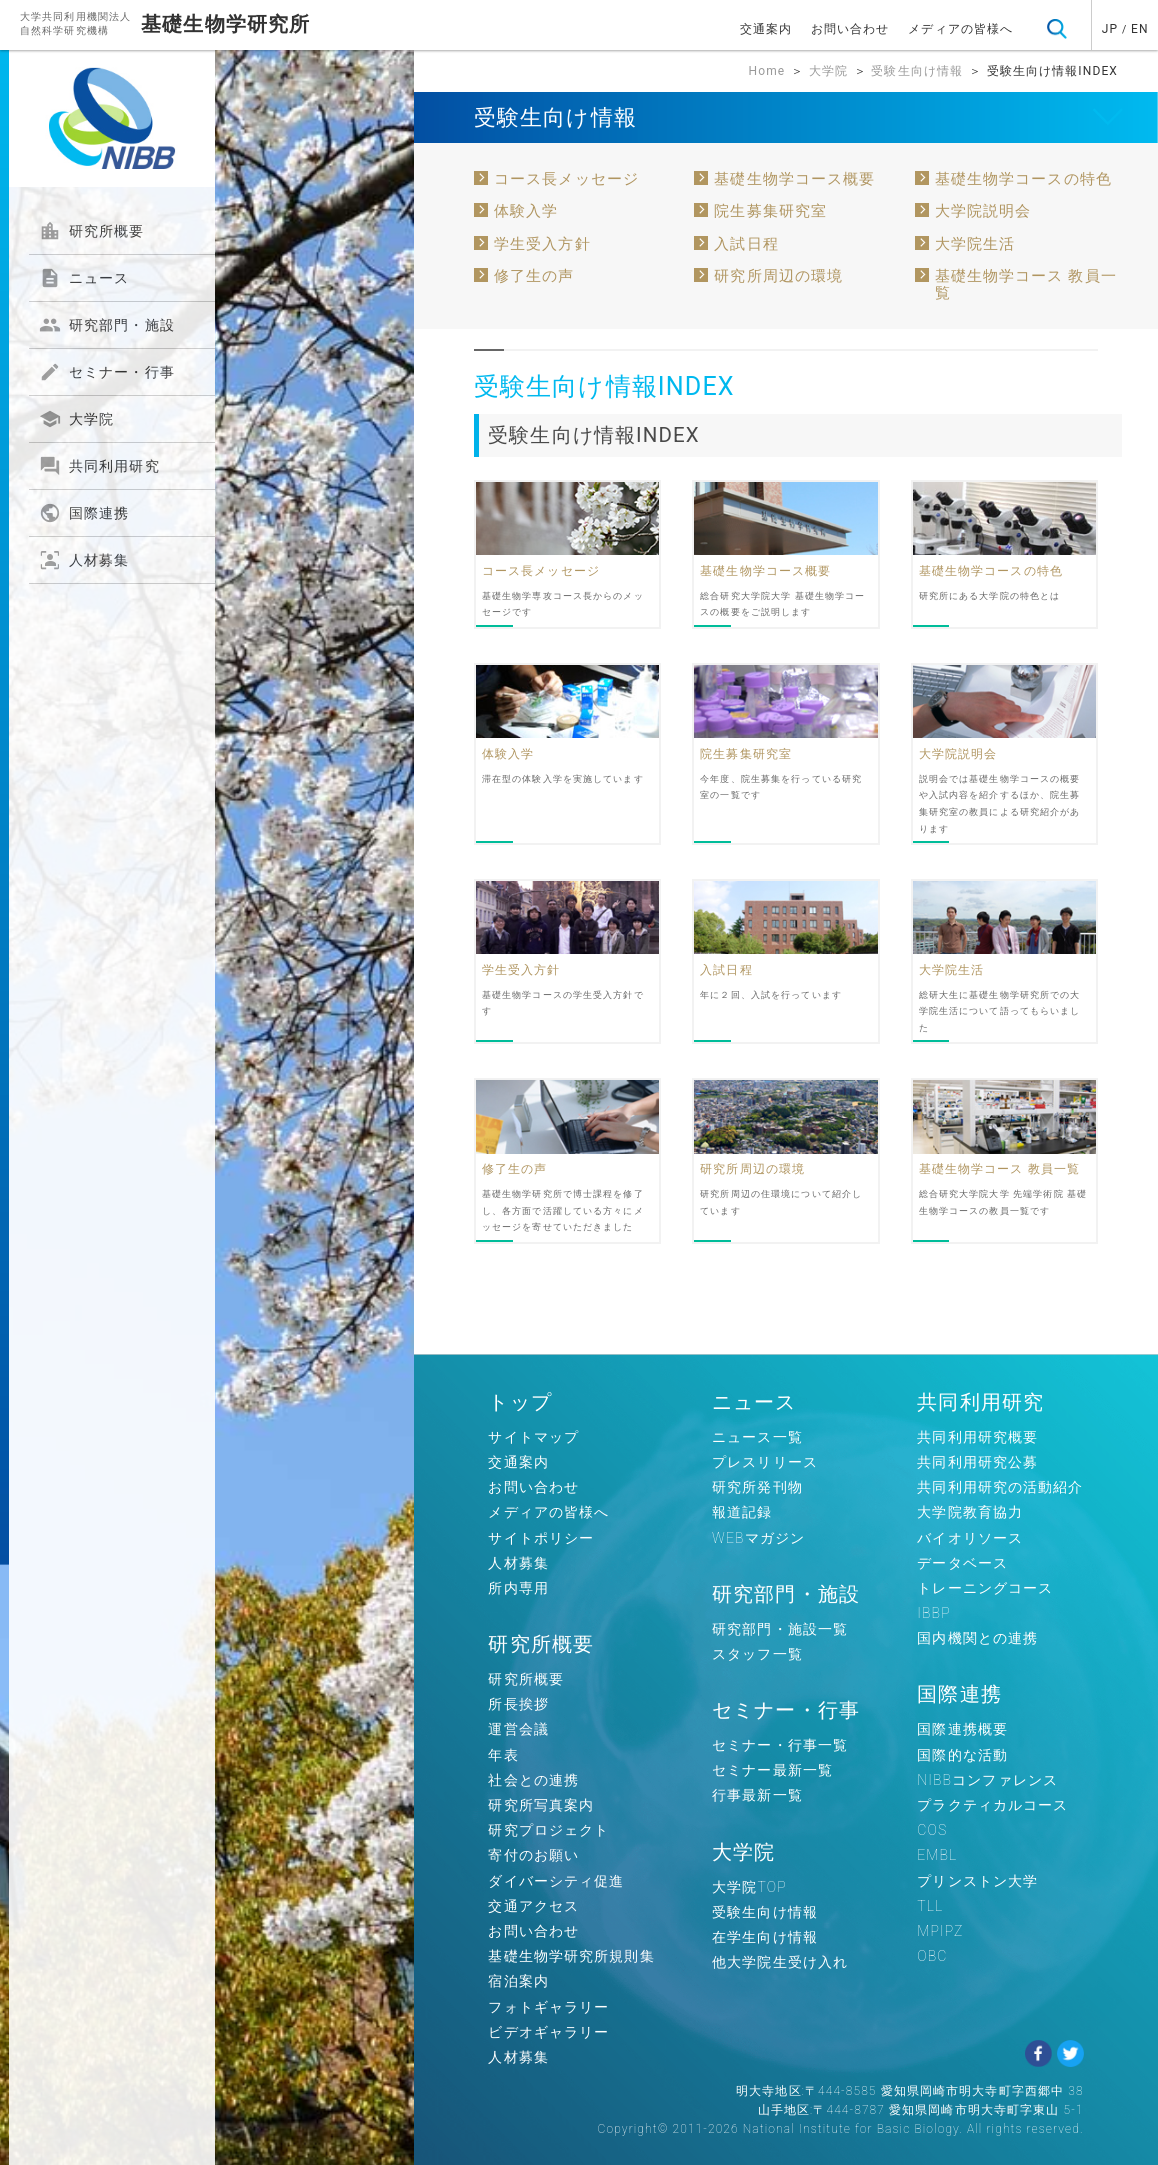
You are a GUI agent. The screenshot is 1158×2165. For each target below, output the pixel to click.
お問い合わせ (850, 29)
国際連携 (84, 513)
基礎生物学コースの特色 (1023, 179)
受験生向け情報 (917, 71)
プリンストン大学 (977, 1881)
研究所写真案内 (541, 1805)
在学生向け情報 (765, 1937)
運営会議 (518, 1729)
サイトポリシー (541, 1538)
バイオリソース (970, 1538)
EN (1140, 29)
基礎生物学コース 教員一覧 (1026, 284)
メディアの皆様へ (960, 29)
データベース (962, 1563)
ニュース (84, 278)
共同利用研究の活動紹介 (1000, 1487)
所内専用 (518, 1588)
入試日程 (746, 244)
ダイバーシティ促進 (556, 1881)
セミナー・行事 (107, 372)
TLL (930, 1906)
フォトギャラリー (548, 2007)
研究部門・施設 (107, 325)
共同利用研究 (99, 466)
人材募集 (84, 560)
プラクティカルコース (992, 1805)
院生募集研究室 (770, 211)
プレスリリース (765, 1462)
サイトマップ (533, 1437)
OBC (932, 1956)
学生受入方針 (542, 244)
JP (1110, 29)
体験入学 (526, 211)
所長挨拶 (518, 1704)
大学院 (76, 419)
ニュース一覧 (757, 1437)
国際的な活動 (962, 1755)
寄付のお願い (533, 1855)
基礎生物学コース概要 (794, 179)
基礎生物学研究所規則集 (571, 1956)
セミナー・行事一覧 (780, 1745)
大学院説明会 (983, 211)
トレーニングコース (985, 1588)
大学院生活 (975, 244)
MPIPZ (940, 1931)
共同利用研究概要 (977, 1437)
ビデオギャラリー (548, 2032)
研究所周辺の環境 (778, 276)
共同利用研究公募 (977, 1462)
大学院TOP (749, 1887)
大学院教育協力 (970, 1512)
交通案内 (766, 29)
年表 (503, 1755)
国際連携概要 (962, 1729)
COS (932, 1830)
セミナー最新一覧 (772, 1770)
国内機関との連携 (977, 1638)
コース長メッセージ (566, 179)
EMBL (937, 1855)
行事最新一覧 (757, 1795)
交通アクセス (533, 1906)
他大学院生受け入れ (780, 1962)
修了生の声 (534, 276)
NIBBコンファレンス (987, 1780)
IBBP (933, 1613)
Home (766, 71)
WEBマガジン (758, 1538)
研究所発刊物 (757, 1487)
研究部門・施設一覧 (780, 1629)
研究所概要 (92, 231)
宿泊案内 (518, 1981)
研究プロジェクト (548, 1830)
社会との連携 (533, 1780)
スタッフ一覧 (757, 1654)
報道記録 (742, 1512)
